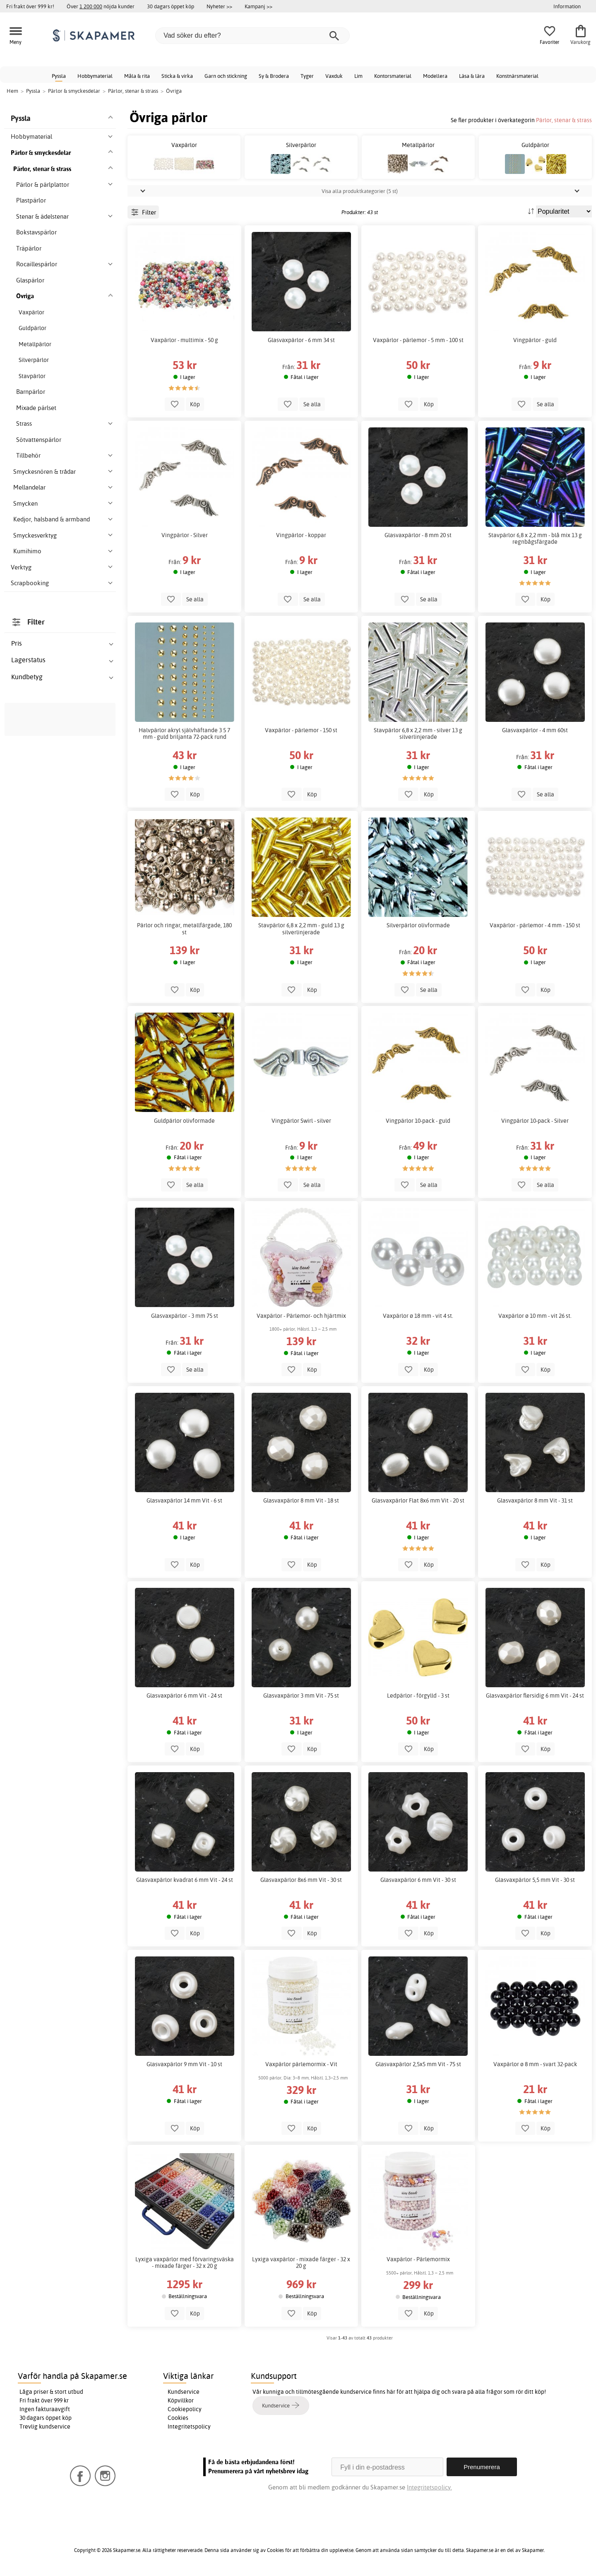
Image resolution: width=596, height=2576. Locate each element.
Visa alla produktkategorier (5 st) (360, 191)
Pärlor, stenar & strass (564, 120)
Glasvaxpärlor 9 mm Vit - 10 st (184, 2064)
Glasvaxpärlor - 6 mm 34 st (301, 340)
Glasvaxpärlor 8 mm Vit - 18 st (301, 1500)
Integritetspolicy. (429, 2487)
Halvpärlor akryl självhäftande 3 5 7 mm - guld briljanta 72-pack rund (184, 733)
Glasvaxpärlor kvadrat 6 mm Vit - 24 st (184, 1880)
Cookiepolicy (185, 2409)
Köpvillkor (181, 2400)
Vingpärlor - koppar (301, 535)
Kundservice (183, 2391)
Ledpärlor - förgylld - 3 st (418, 1695)
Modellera (435, 75)
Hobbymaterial (95, 75)
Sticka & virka (177, 75)
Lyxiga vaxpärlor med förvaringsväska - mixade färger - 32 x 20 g (184, 2262)
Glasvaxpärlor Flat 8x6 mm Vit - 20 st (418, 1500)
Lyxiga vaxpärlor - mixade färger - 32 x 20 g (301, 2262)
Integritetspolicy (189, 2426)
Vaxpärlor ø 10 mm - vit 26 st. (535, 1315)
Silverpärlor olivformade (418, 925)
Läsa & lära (472, 75)
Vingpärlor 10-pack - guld (418, 1120)
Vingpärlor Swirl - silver (301, 1120)
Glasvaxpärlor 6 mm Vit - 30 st (418, 1880)
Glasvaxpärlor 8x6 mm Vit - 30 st (301, 1880)
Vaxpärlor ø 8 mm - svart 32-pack (535, 2064)
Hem (12, 90)
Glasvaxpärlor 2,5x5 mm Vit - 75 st (418, 2064)
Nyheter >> (219, 6)
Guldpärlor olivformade (184, 1120)
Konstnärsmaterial (517, 75)
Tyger (307, 75)
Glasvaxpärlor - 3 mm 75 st (184, 1315)
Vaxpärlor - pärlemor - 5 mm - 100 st (418, 340)
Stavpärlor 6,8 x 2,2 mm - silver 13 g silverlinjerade (418, 733)
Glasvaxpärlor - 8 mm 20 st (418, 535)
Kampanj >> (258, 6)
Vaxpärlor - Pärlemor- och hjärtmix (301, 1315)
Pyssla (59, 75)
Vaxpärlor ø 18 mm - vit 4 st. (418, 1315)
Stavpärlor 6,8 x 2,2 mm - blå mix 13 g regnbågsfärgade (535, 538)
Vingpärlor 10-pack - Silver (535, 1120)
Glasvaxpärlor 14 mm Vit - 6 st (184, 1500)
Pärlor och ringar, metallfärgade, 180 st (184, 928)
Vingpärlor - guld (535, 340)
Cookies (178, 2418)
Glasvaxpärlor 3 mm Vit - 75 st (301, 1695)
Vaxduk (334, 75)
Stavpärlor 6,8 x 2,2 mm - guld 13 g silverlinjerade (301, 928)
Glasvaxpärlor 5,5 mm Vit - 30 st (535, 1880)
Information (567, 6)
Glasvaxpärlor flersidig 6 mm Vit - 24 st (535, 1695)
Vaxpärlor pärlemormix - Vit (301, 2064)
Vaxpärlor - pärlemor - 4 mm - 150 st (535, 925)
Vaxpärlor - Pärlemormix (418, 2259)
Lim (358, 75)
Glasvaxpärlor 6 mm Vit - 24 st (184, 1695)
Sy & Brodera (274, 75)
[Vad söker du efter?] (252, 35)
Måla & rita (137, 75)
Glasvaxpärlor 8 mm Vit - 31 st (535, 1500)
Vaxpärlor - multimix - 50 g (184, 340)
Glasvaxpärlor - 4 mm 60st (535, 730)
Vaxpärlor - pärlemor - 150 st (301, 730)
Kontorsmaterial (392, 75)
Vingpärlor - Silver (184, 535)
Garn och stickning (225, 75)
